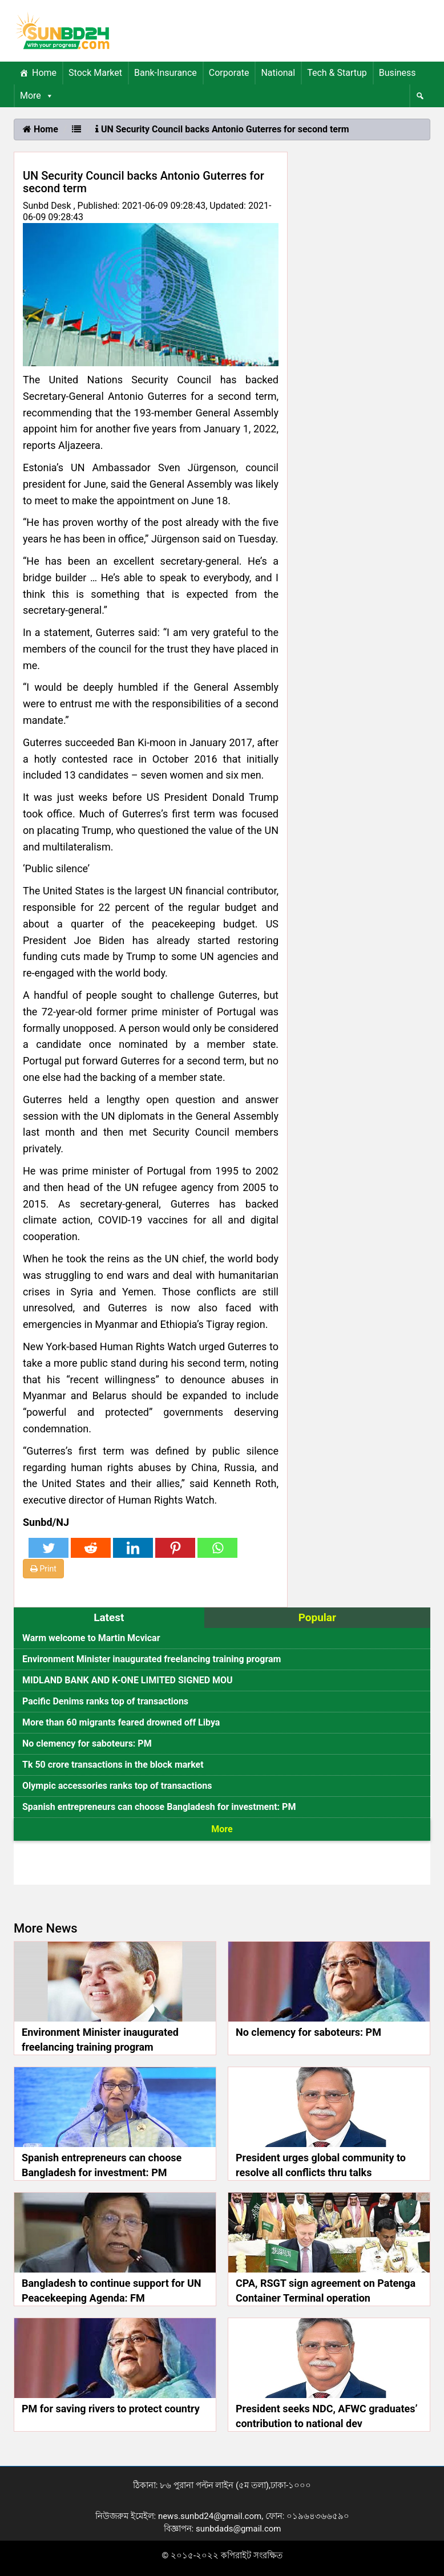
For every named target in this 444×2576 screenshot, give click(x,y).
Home (44, 72)
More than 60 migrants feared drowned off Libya (121, 1722)
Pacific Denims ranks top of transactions (105, 1701)
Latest (109, 1617)
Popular (317, 1617)
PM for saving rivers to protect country (111, 2409)
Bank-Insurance (165, 72)
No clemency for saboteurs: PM (87, 1743)
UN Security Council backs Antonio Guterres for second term (222, 129)
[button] (47, 95)
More (37, 95)
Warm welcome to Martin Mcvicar (91, 1638)
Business (397, 72)
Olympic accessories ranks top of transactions (117, 1785)
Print (43, 1568)
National (278, 72)
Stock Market (95, 72)
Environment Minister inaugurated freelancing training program (151, 1659)
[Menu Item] (420, 95)
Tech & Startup (337, 72)
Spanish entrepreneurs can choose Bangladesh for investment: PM (159, 1806)
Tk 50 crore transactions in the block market (113, 1764)
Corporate (229, 72)
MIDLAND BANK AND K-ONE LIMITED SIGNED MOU (127, 1680)
